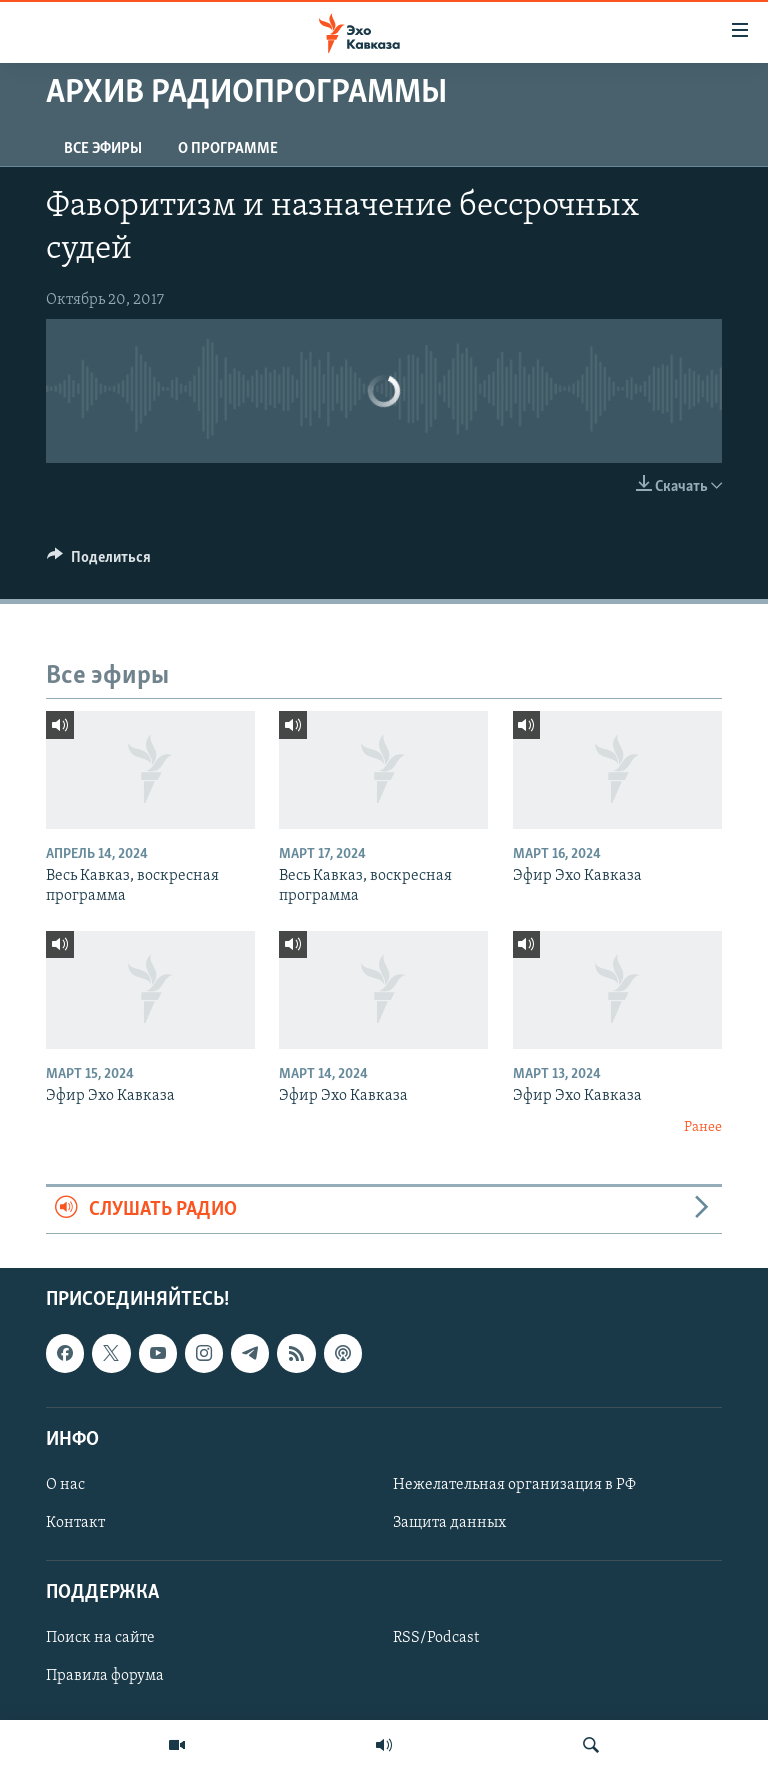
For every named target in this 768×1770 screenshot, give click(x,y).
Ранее (703, 1127)
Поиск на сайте (100, 1638)
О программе (228, 149)
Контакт (75, 1523)
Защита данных (449, 1523)
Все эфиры (103, 149)
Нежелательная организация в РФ (514, 1485)
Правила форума (105, 1676)
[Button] (99, 562)
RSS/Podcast (436, 1638)
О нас (65, 1485)
